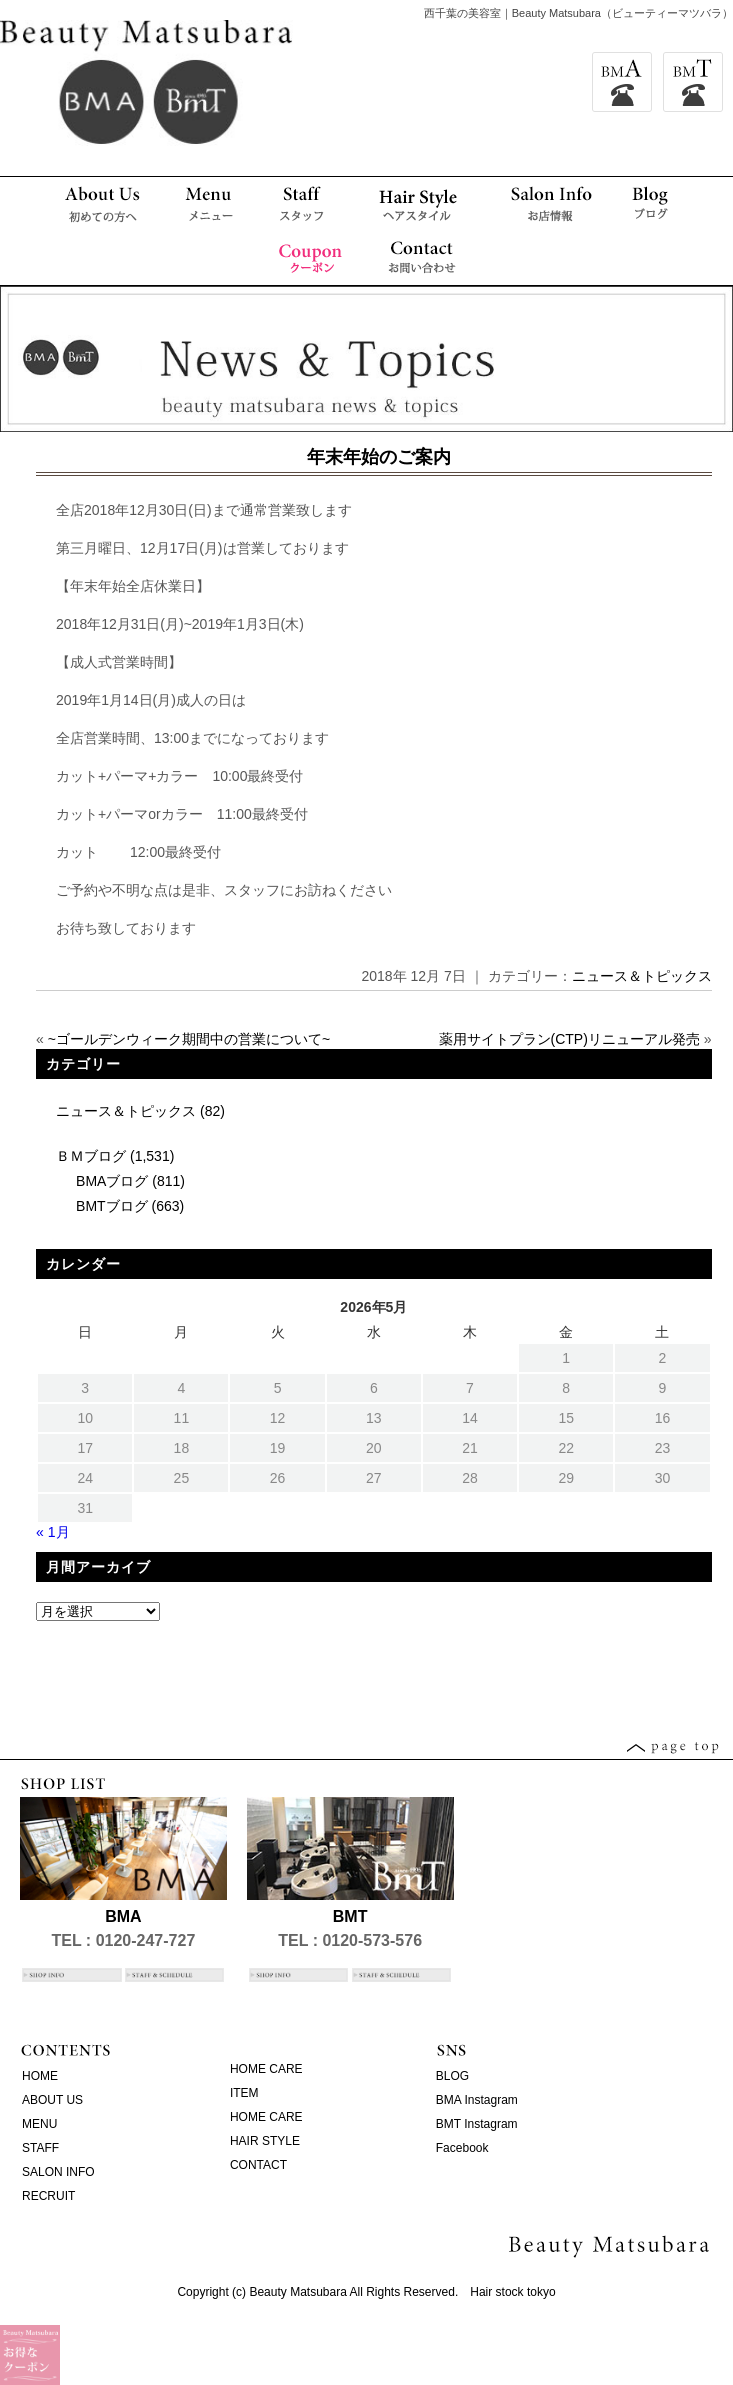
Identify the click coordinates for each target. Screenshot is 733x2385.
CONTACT (258, 2165)
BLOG (452, 2076)
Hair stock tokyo (512, 2292)
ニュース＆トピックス (642, 976)
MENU (39, 2124)
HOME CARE (266, 2069)
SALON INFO (58, 2172)
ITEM (244, 2093)
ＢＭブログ (91, 1156)
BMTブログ (112, 1206)
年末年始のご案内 (379, 457)
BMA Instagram (477, 2100)
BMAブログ (112, 1181)
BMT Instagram (477, 2124)
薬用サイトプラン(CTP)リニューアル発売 (569, 1039)
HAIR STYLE (265, 2141)
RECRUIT (48, 2196)
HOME (40, 2076)
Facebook (462, 2148)
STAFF (40, 2148)
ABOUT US (52, 2100)
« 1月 (52, 1532)
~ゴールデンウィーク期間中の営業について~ (189, 1039)
